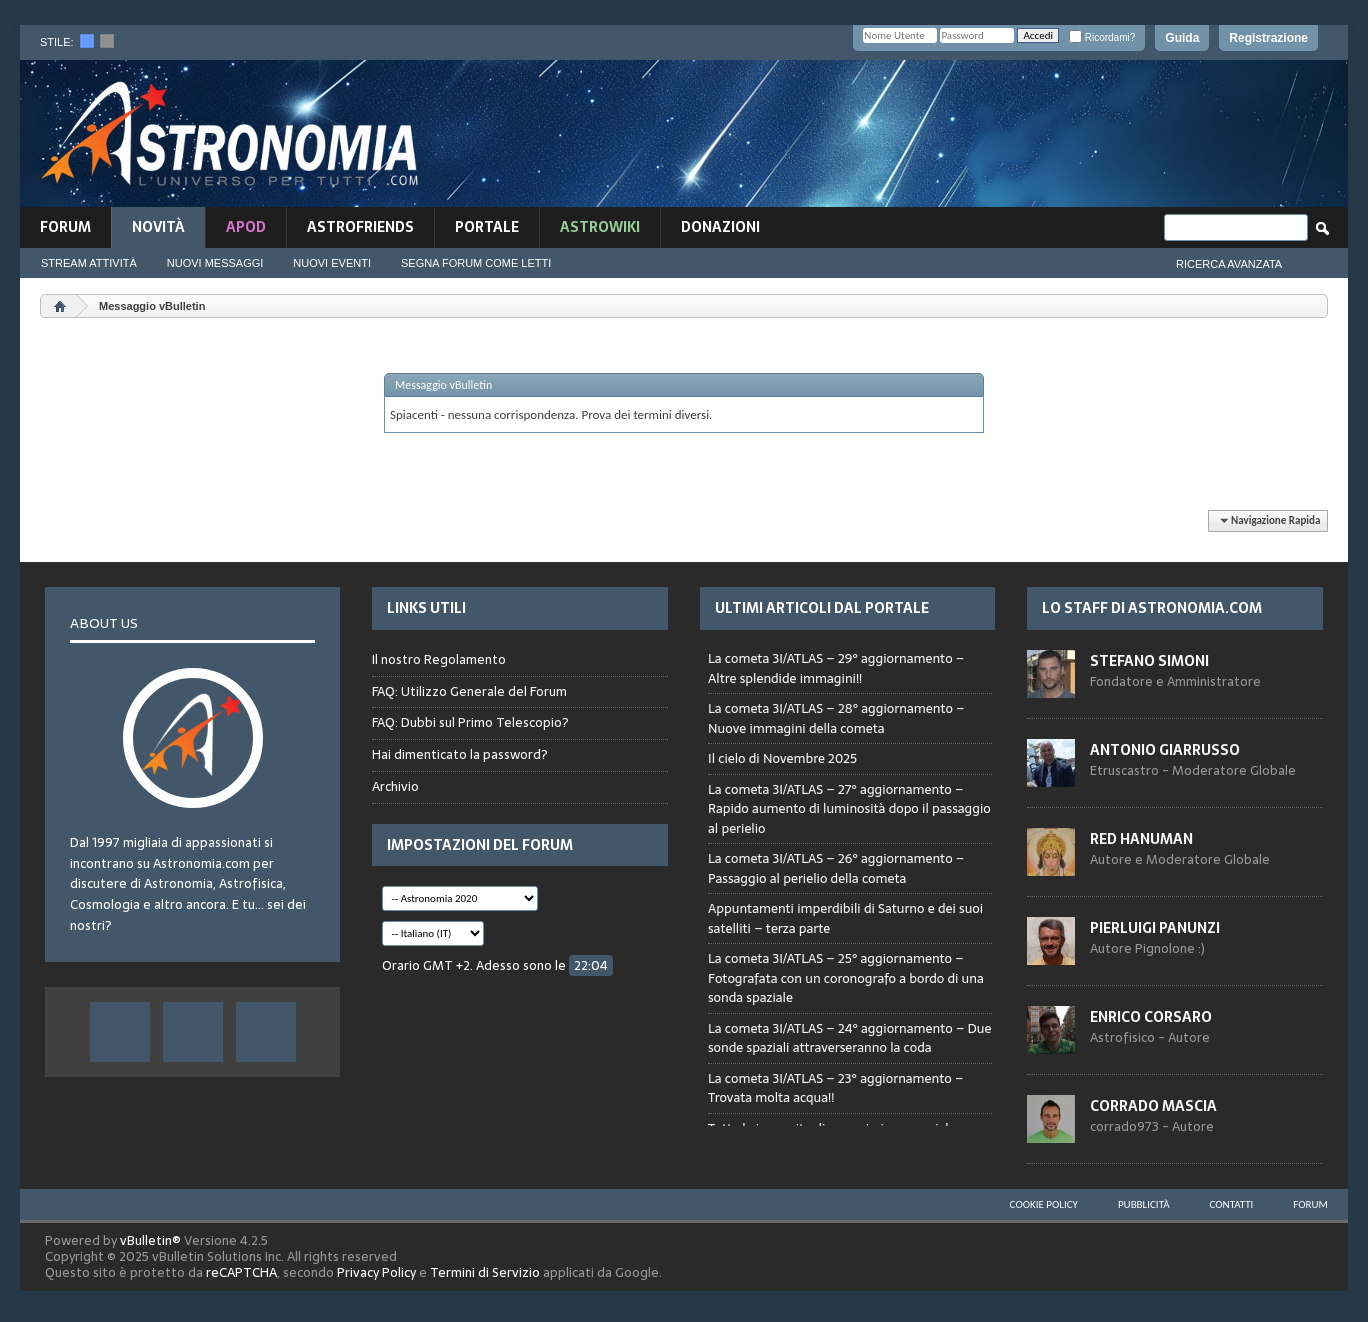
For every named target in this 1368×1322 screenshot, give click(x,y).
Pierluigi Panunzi (1155, 928)
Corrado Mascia (1153, 1106)
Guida (1182, 38)
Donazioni (720, 227)
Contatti (1232, 1204)
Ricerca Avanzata (1229, 264)
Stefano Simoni (1149, 661)
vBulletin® (150, 1240)
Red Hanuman (1141, 839)
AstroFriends (360, 227)
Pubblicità (1144, 1204)
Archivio (395, 786)
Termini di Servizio (485, 1272)
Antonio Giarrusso (1165, 750)
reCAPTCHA (241, 1272)
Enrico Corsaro (1151, 1017)
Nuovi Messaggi (215, 263)
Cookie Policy (1044, 1204)
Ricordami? (1102, 37)
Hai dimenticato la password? (460, 754)
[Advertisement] (954, 137)
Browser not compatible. (850, 881)
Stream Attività (89, 263)
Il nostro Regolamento (439, 660)
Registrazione (1268, 38)
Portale (487, 227)
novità (158, 227)
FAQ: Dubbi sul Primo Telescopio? (470, 722)
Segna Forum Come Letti (476, 263)
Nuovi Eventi (332, 263)
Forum (65, 227)
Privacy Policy (376, 1272)
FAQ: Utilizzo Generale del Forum (469, 691)
